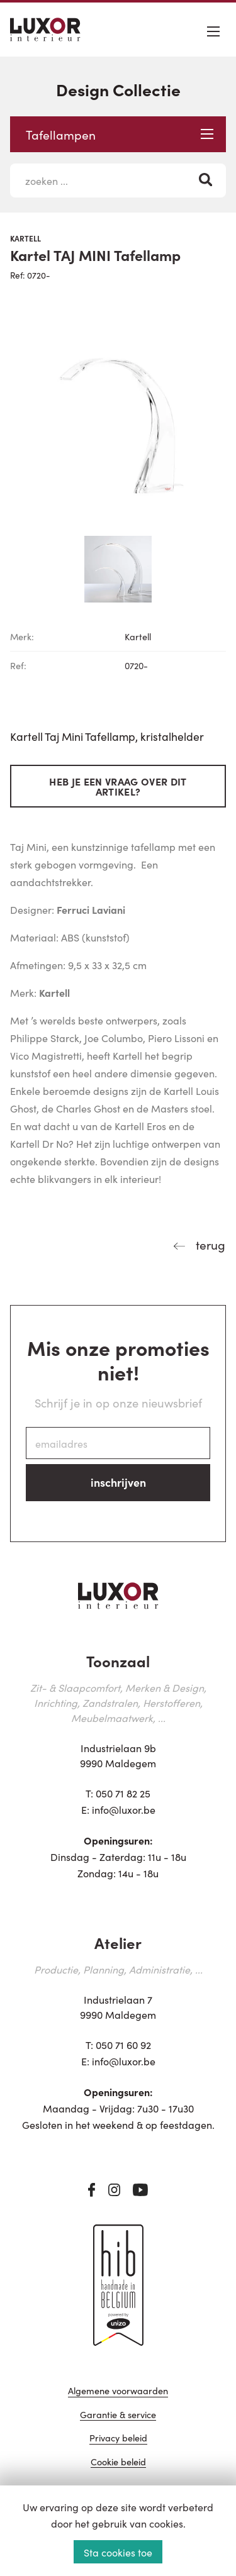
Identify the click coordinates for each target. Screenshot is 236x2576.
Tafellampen (119, 134)
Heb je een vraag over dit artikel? (117, 786)
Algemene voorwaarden (118, 2391)
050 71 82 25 (123, 1793)
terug (209, 1244)
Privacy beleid (118, 2438)
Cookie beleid (118, 2462)
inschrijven (118, 1482)
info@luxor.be (123, 1809)
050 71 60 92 (123, 2044)
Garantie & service (118, 2415)
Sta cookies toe (118, 2552)
